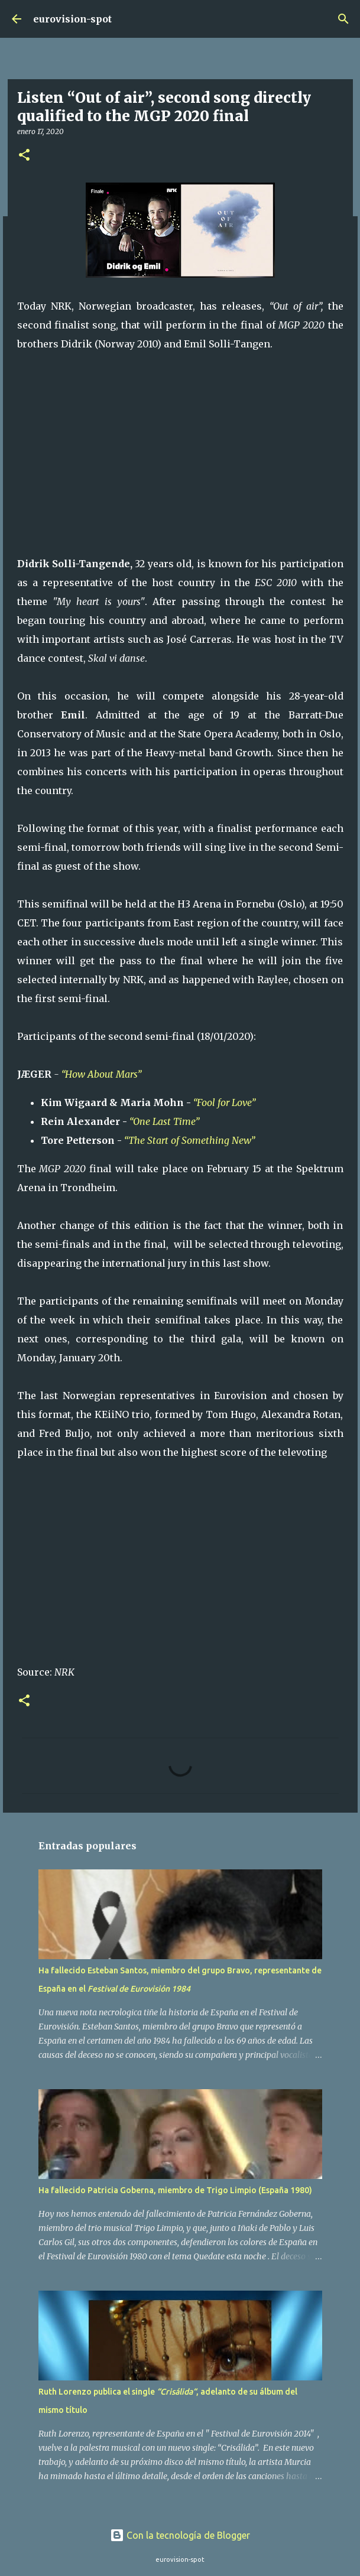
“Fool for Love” (225, 1102)
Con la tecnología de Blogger (180, 2535)
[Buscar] (343, 19)
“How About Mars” (101, 1074)
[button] (24, 156)
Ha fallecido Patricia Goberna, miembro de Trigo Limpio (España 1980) (175, 2190)
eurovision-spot (72, 19)
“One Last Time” (165, 1121)
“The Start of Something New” (189, 1140)
